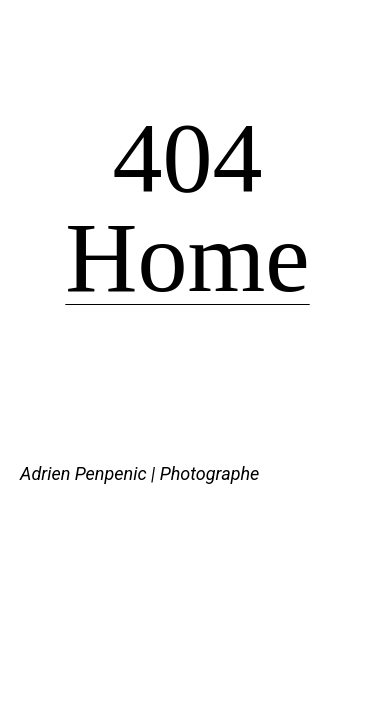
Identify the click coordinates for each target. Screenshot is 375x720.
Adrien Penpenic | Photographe (139, 473)
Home (187, 257)
